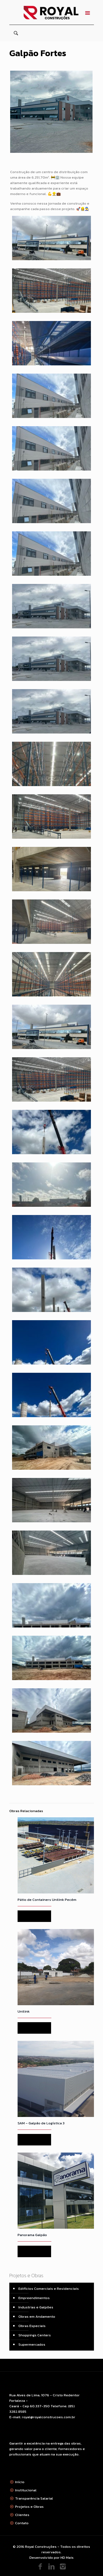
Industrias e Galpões (35, 2307)
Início (19, 2482)
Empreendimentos (34, 2297)
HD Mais (67, 2557)
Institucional (26, 2490)
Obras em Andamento (36, 2316)
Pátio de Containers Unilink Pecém (47, 1899)
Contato (22, 2523)
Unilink (24, 2011)
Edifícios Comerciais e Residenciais (48, 2288)
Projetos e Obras (29, 2506)
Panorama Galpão (32, 2234)
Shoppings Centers (34, 2335)
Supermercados (31, 2344)
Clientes (22, 2514)
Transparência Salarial (34, 2498)
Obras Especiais (32, 2325)
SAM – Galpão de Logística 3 (41, 2123)
